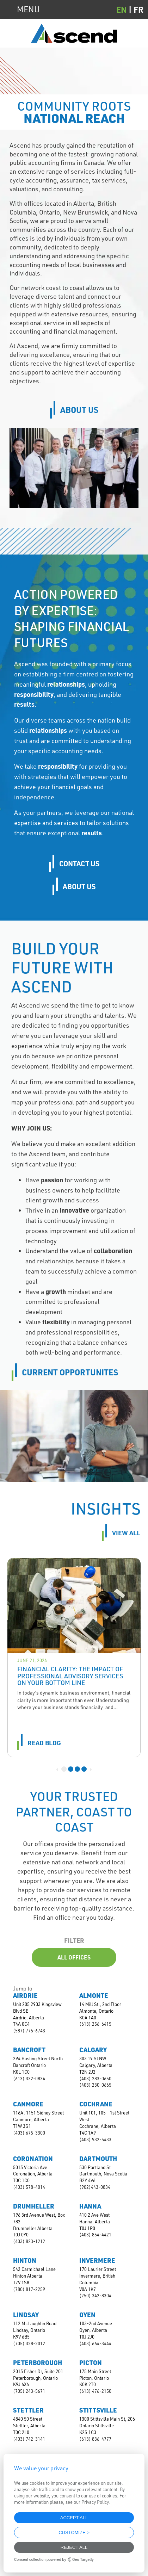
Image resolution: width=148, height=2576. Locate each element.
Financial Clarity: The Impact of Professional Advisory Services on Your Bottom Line (70, 1676)
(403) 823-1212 (29, 2241)
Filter (74, 1940)
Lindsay (26, 2314)
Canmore (28, 2104)
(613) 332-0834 (29, 2078)
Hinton (24, 2260)
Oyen (87, 2314)
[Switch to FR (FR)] (138, 9)
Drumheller (33, 2206)
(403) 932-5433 (95, 2139)
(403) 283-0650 (95, 2078)
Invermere (97, 2260)
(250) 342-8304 (95, 2295)
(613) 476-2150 (95, 2391)
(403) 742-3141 (29, 2439)
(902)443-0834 (94, 2187)
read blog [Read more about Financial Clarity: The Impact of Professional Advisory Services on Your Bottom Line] (44, 1743)
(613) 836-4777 (95, 2439)
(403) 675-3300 (29, 2133)
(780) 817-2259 (29, 2289)
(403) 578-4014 (29, 2187)
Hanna (90, 2206)
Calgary (93, 2049)
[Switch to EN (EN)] (125, 9)
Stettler (28, 2410)
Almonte (93, 1995)
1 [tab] (64, 1769)
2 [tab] (70, 1769)
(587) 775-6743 (29, 2030)
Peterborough (37, 2362)
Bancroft (29, 2049)
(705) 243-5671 (29, 2391)
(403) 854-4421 (95, 2234)
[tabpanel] (74, 1657)
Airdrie (25, 1995)
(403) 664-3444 (95, 2343)
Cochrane (95, 2104)
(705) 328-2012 (29, 2343)
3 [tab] (77, 1769)
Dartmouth (98, 2158)
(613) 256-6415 (95, 2024)
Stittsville (98, 2410)
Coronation (33, 2158)
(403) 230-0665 (95, 2085)
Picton (90, 2362)
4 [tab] (84, 1769)
